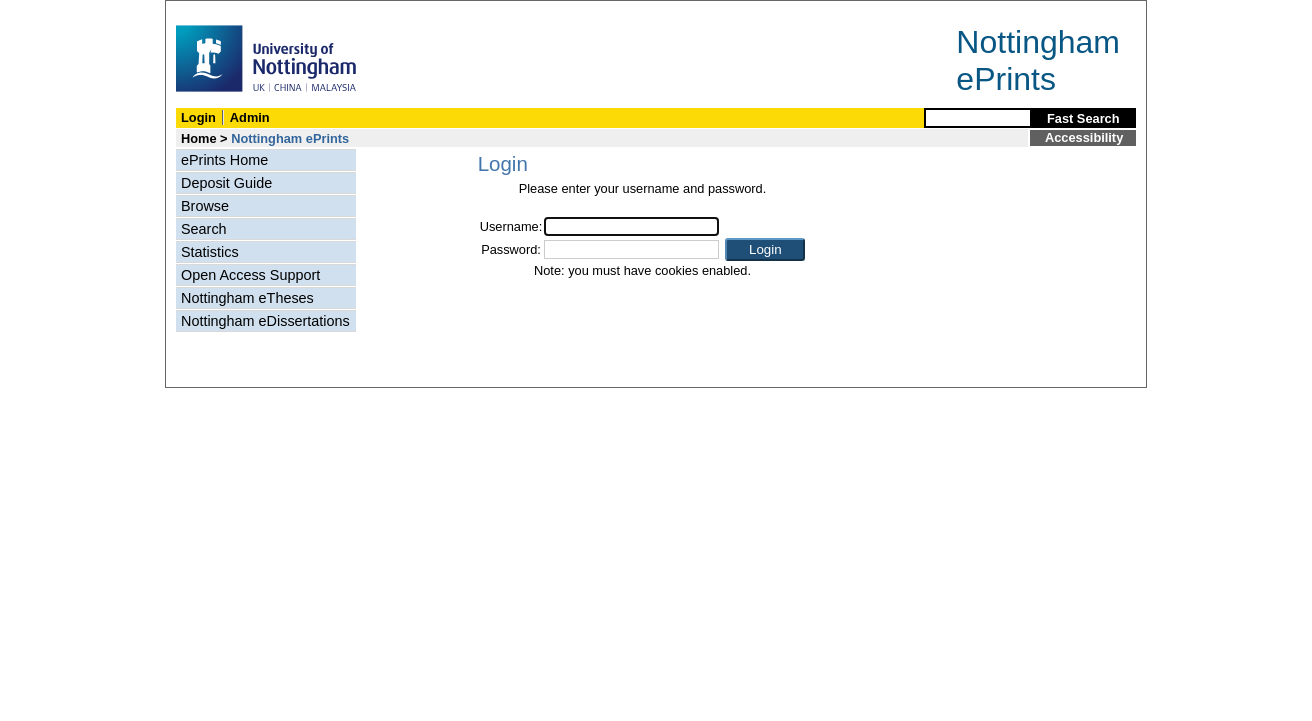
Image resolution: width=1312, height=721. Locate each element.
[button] (765, 249)
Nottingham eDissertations (265, 321)
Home (199, 138)
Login (198, 117)
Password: (511, 249)
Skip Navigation (209, 11)
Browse (205, 206)
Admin (250, 117)
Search (204, 229)
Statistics (210, 252)
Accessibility (1084, 137)
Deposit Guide (226, 183)
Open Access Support (250, 275)
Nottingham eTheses (247, 298)
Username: (511, 226)
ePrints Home (224, 160)
